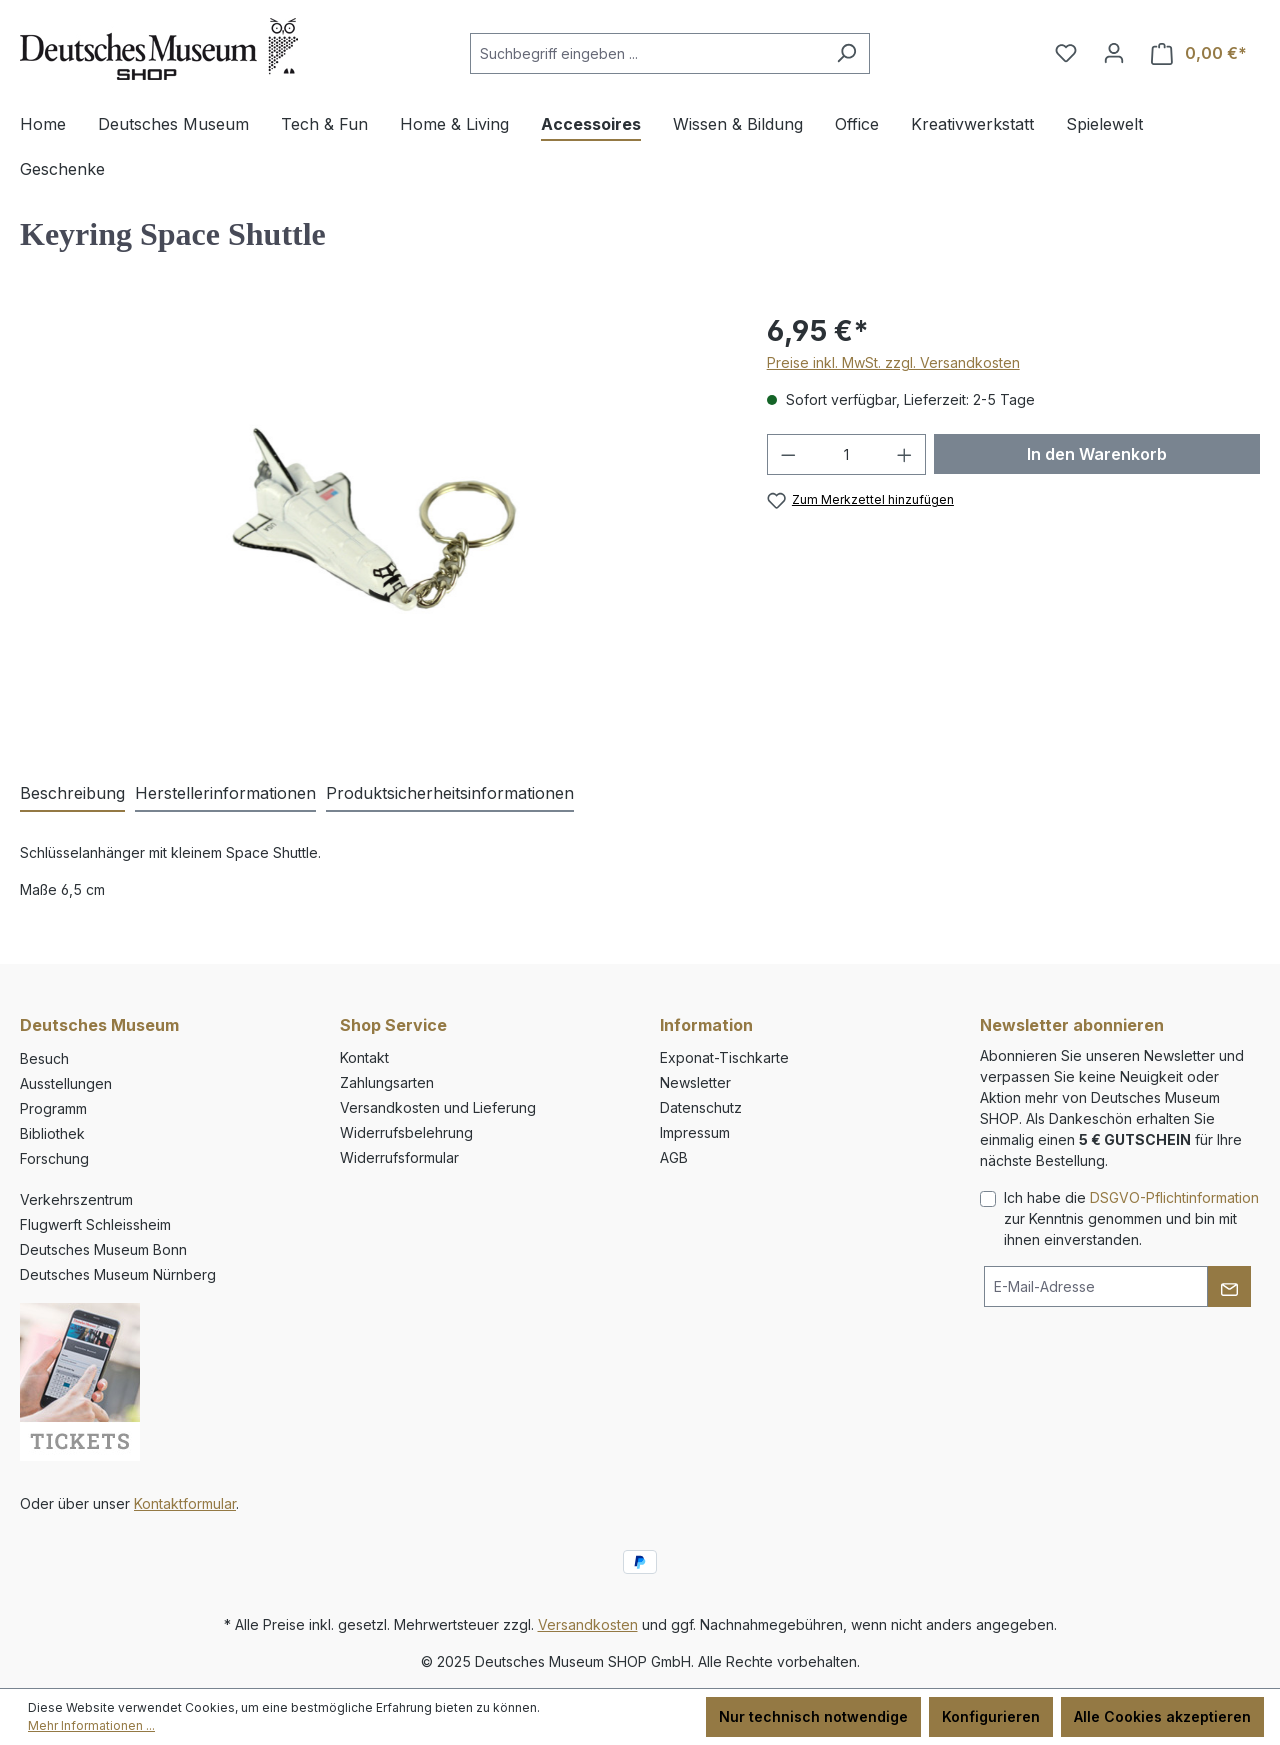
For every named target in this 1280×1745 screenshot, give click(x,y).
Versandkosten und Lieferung (438, 1107)
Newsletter (695, 1082)
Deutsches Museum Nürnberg (118, 1274)
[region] (373, 525)
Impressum (695, 1132)
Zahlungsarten (387, 1082)
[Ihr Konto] (1114, 53)
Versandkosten (588, 1624)
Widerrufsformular (399, 1157)
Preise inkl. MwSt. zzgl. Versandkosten (893, 362)
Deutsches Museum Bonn (103, 1249)
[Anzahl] (846, 454)
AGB (674, 1157)
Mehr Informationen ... (91, 1725)
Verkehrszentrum (76, 1199)
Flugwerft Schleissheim (95, 1224)
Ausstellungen (66, 1083)
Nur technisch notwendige (813, 1716)
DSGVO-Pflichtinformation (1174, 1197)
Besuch (44, 1058)
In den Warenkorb (1097, 454)
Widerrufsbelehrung (406, 1132)
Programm (53, 1108)
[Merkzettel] (1066, 53)
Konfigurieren (991, 1716)
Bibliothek (52, 1133)
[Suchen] (846, 53)
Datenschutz (701, 1107)
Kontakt (364, 1057)
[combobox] (647, 53)
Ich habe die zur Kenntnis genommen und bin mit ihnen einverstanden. (1131, 1218)
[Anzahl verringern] (788, 454)
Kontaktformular (185, 1503)
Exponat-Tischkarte (724, 1057)
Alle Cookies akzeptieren (1162, 1716)
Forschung (54, 1158)
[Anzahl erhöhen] (905, 454)
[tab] (72, 794)
